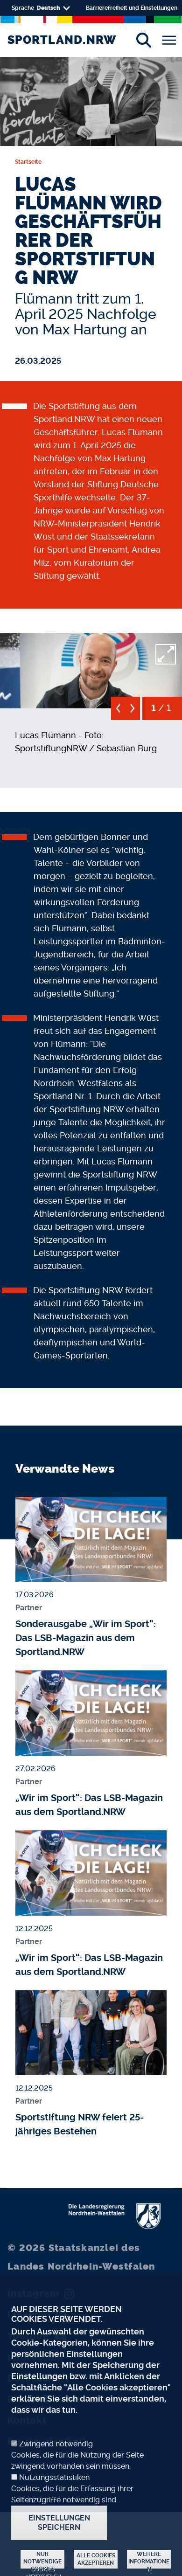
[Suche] (143, 40)
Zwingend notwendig (56, 2443)
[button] (91, 668)
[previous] (118, 712)
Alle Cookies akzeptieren (96, 2559)
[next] (133, 712)
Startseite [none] (28, 162)
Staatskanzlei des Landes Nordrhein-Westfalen (81, 2257)
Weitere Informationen (148, 2560)
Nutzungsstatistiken (54, 2477)
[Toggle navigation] (169, 40)
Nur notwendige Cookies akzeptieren (42, 2560)
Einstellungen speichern (59, 2523)
